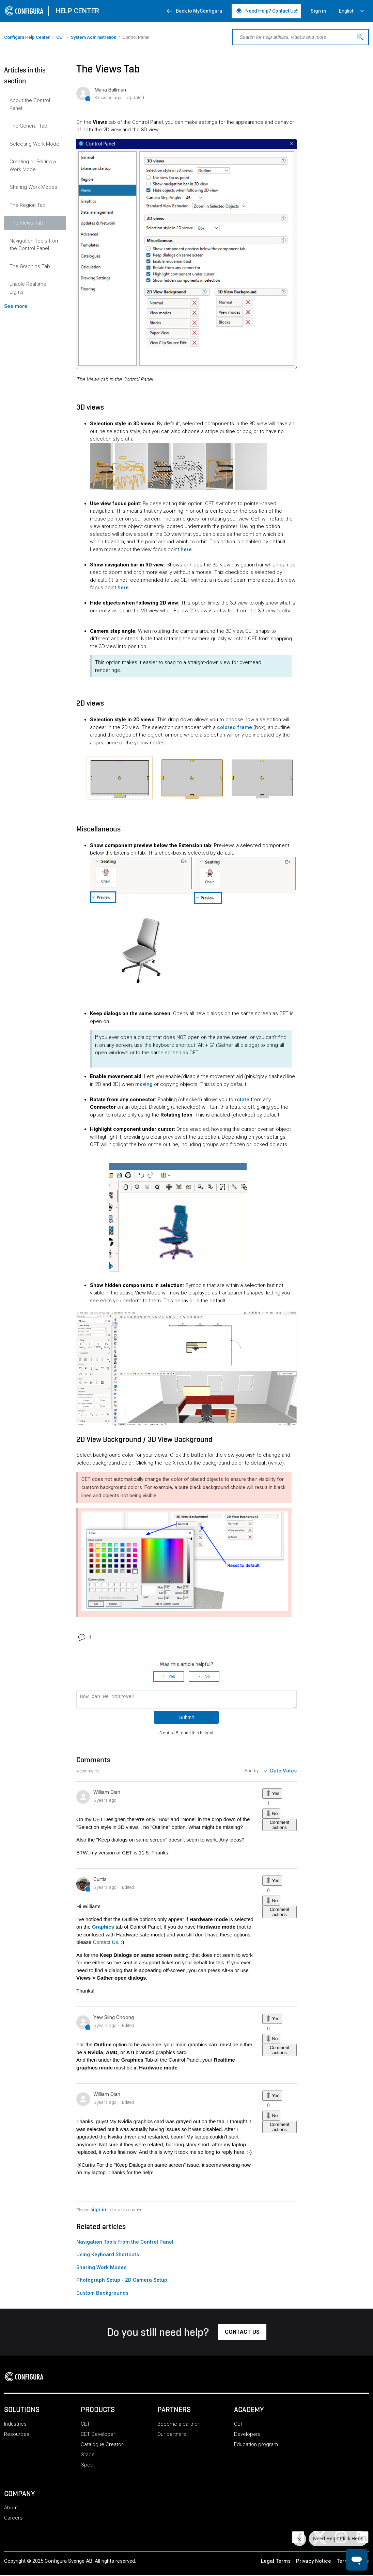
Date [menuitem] (275, 1773)
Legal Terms (276, 2563)
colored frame (234, 727)
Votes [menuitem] (290, 1773)
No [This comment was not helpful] (275, 1815)
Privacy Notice (313, 2563)
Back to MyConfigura (194, 11)
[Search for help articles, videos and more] (300, 37)
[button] (242, 2334)
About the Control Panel (30, 104)
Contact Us (105, 1944)
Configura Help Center (27, 37)
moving (144, 1084)
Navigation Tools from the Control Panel (35, 245)
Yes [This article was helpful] (171, 1676)
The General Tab (28, 126)
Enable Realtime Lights (28, 288)
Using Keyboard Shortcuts (107, 2256)
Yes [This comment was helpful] (275, 1795)
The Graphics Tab (30, 266)
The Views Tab (26, 223)
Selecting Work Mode (34, 144)
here (186, 549)
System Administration (93, 37)
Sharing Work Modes (33, 187)
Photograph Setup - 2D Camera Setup (121, 2282)
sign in (98, 2212)
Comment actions (280, 1827)
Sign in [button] (318, 11)
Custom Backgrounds (102, 2295)
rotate (242, 1099)
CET (60, 37)
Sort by (252, 1773)
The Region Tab (28, 205)
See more (15, 306)
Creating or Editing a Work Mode (33, 165)
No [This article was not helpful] (206, 1676)
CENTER (77, 11)
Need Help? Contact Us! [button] (266, 11)
